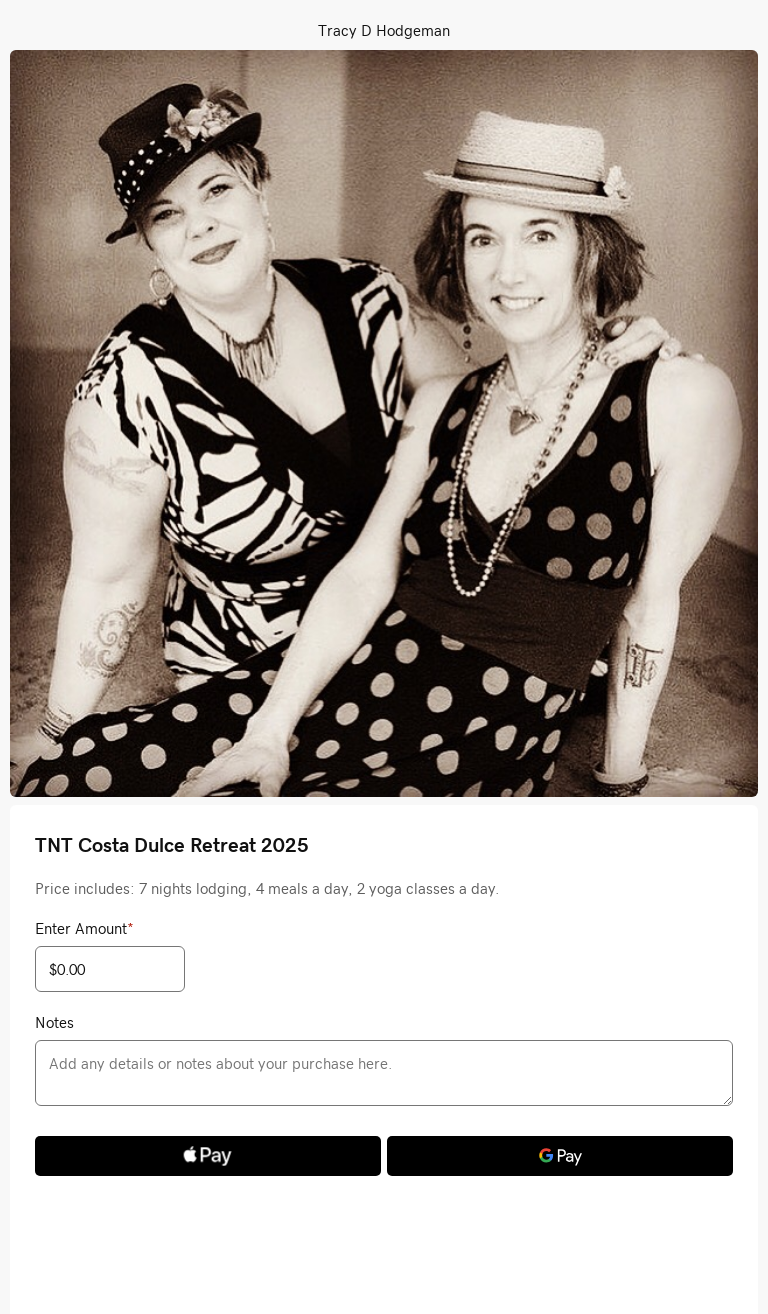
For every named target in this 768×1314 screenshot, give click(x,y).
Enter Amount (84, 928)
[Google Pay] (560, 1156)
